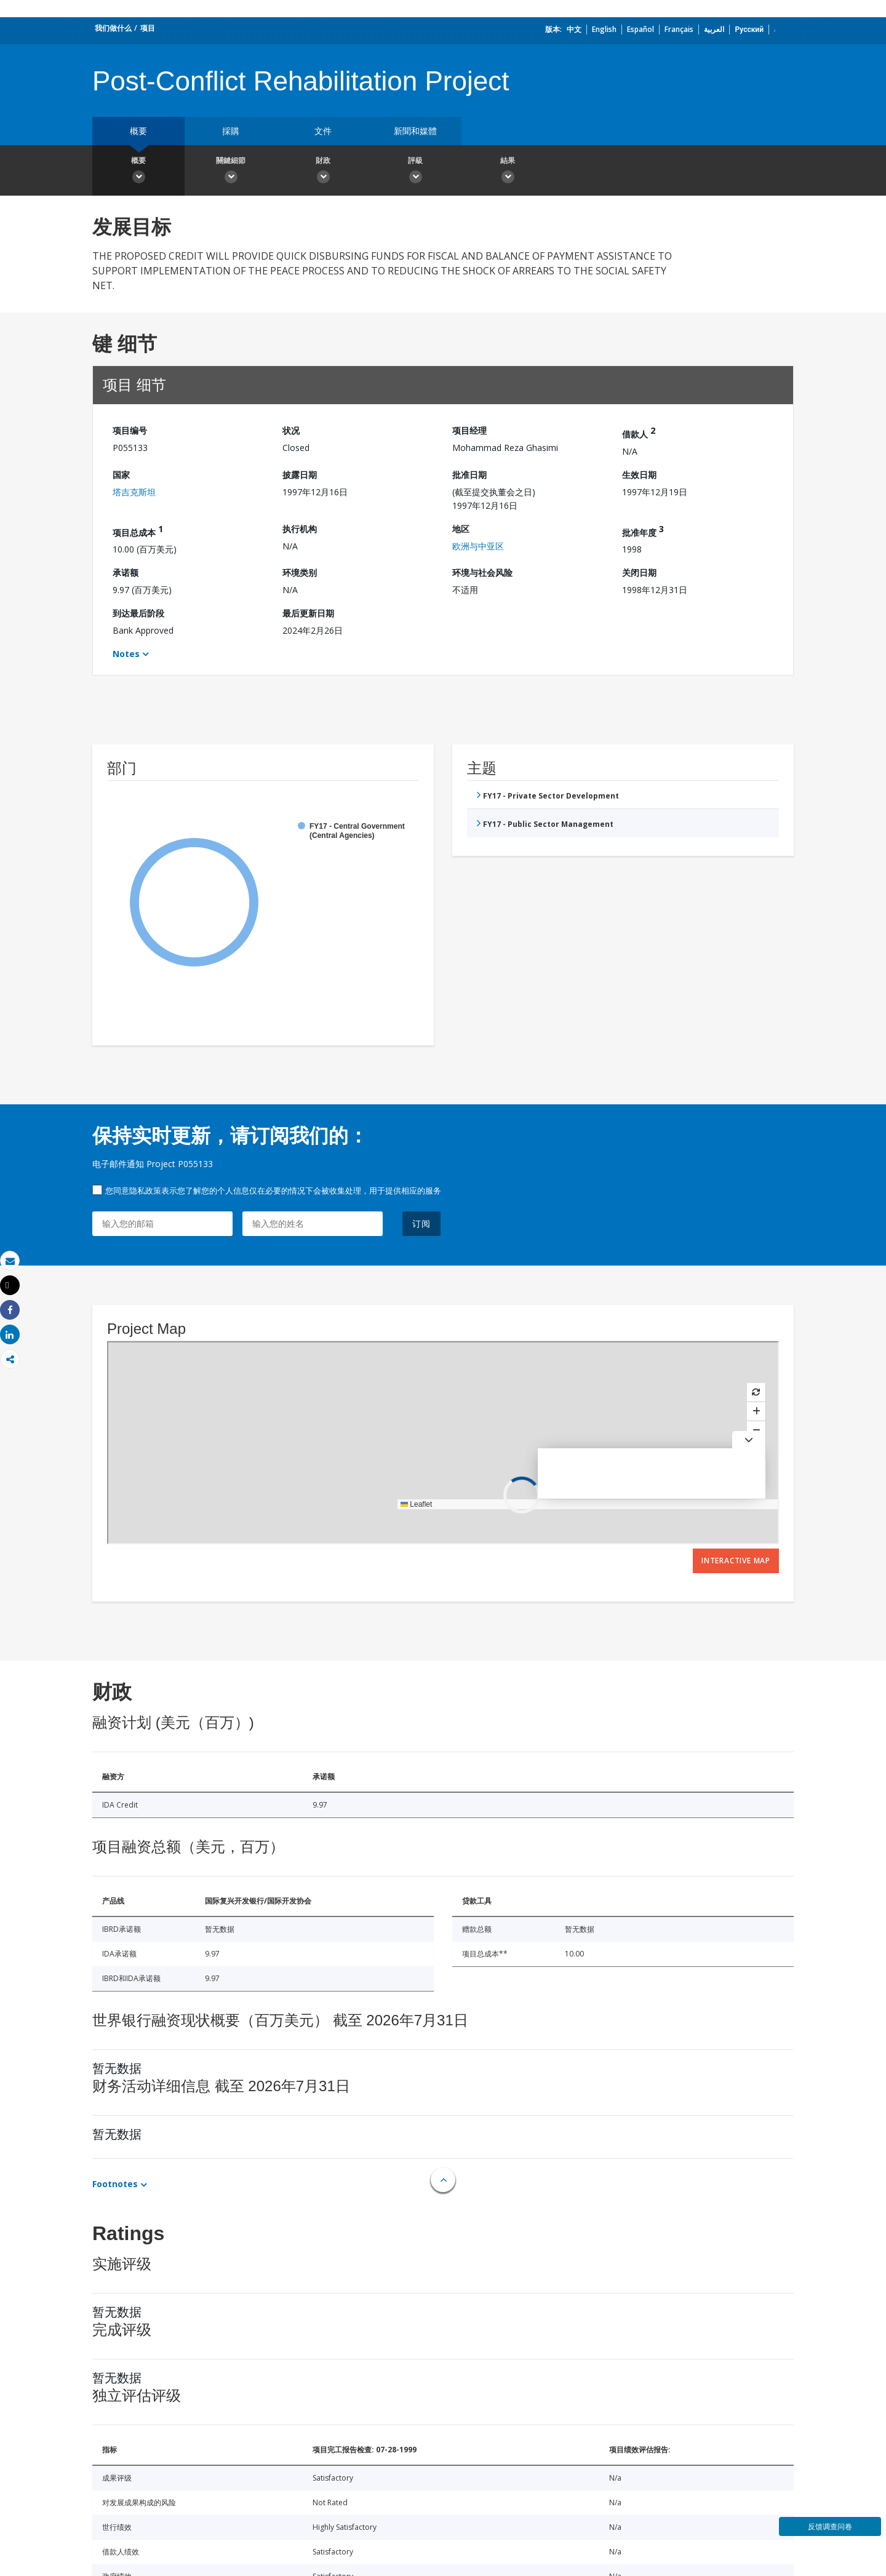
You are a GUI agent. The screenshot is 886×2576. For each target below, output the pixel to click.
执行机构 (299, 529)
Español (640, 29)
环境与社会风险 (482, 572)
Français (678, 29)
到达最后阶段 (138, 613)
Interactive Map (735, 1560)
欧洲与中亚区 (478, 546)
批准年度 (643, 530)
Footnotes (115, 2184)
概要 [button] (138, 171)
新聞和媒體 (415, 131)
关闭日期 (639, 572)
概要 (138, 131)
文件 (323, 131)
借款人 (638, 432)
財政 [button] (323, 171)
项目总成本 (138, 530)
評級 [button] (415, 171)
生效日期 (639, 475)
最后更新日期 (308, 613)
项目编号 (130, 430)
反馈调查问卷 (830, 2526)
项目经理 (469, 430)
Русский (749, 29)
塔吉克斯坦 (134, 492)
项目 (147, 28)
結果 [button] (507, 171)
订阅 (421, 1223)
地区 (460, 529)
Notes (126, 654)
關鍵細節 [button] (230, 171)
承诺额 (125, 572)
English (604, 29)
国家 (121, 475)
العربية (714, 29)
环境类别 (299, 572)
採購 (230, 131)
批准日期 (469, 475)
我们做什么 (113, 28)
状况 (291, 430)
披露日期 (299, 475)
